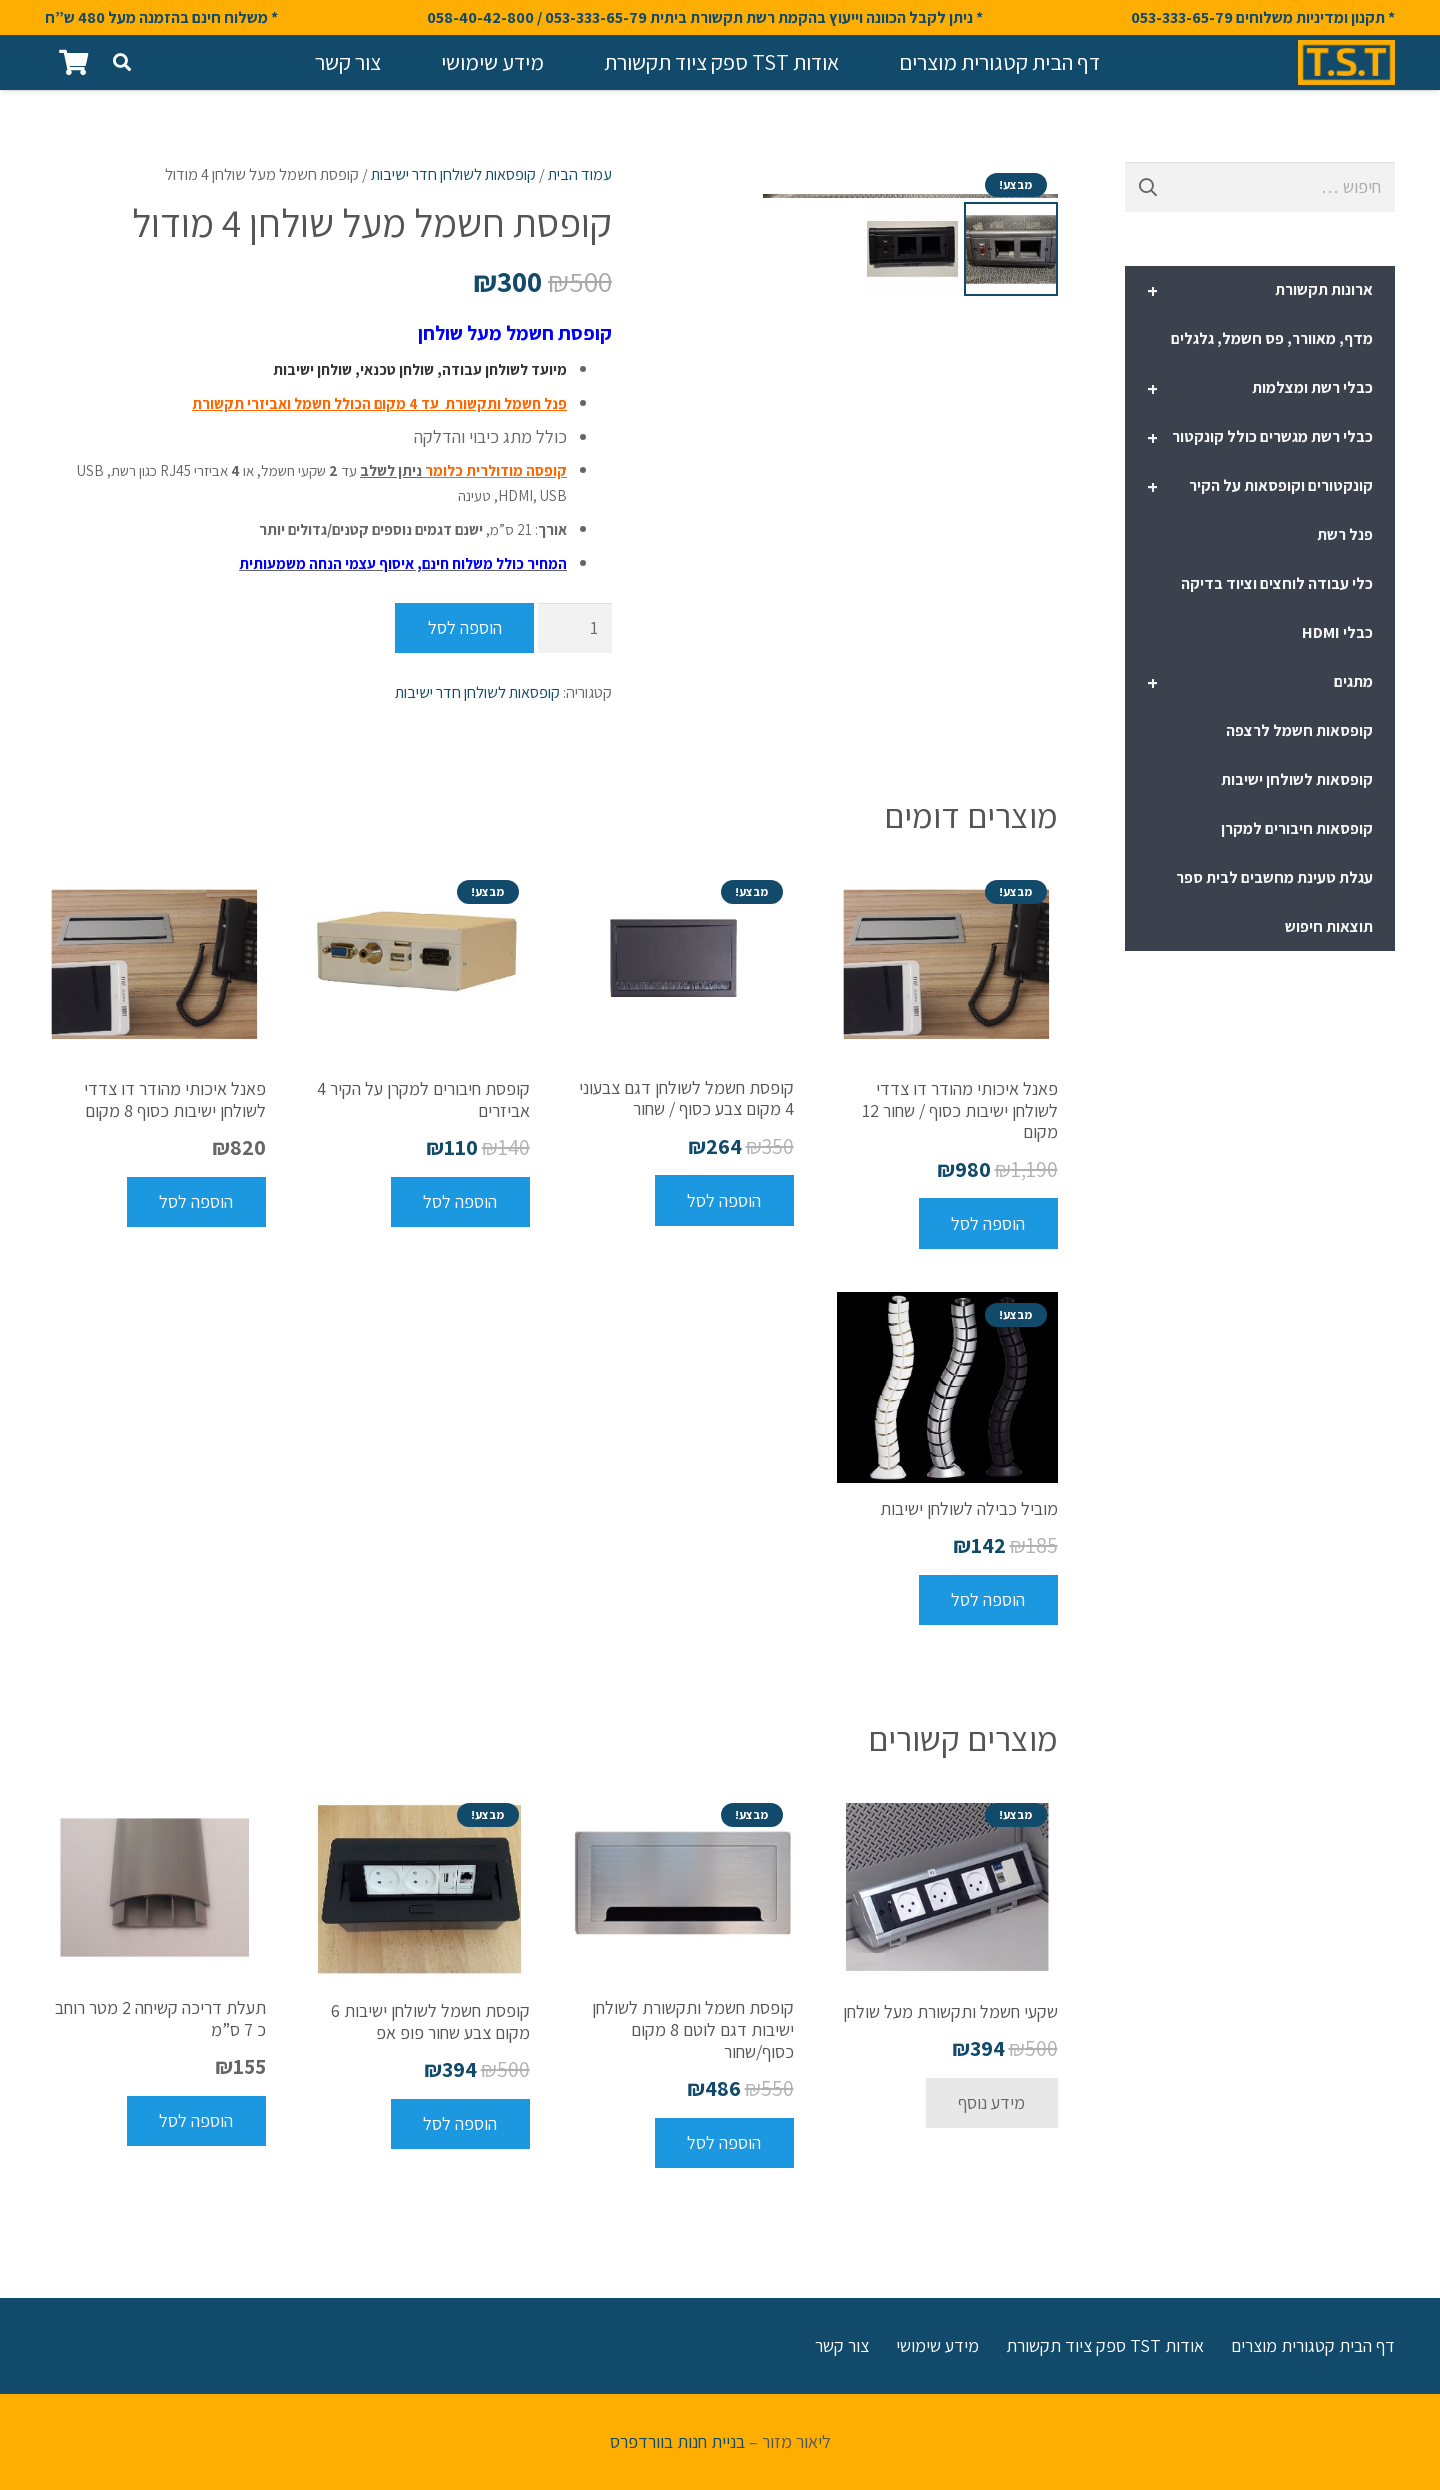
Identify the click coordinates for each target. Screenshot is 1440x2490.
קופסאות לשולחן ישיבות (1297, 779)
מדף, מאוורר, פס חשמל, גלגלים (1272, 338)
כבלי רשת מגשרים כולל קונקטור (1260, 438)
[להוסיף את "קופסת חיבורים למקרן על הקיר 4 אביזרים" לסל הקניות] (460, 1202)
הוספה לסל (465, 627)
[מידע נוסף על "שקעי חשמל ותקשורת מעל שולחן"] (992, 2103)
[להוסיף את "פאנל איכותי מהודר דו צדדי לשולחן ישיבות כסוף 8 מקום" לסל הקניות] (196, 1202)
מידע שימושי (937, 2345)
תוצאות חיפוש (1329, 926)
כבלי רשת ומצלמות (1260, 389)
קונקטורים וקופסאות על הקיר (1260, 487)
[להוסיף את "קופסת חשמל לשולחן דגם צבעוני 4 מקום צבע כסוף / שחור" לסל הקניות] (724, 1200)
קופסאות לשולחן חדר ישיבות (453, 174)
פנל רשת (1345, 534)
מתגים (1260, 683)
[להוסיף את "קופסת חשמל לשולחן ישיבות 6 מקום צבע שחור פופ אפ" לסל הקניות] (460, 2124)
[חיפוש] (122, 62)
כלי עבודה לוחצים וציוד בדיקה (1277, 583)
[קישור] (1346, 62)
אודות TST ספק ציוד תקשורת (1105, 2345)
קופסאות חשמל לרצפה (1299, 730)
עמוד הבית (580, 174)
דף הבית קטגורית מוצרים (1313, 2345)
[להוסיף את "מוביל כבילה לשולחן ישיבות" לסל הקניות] (988, 1600)
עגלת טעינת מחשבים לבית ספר (1274, 877)
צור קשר (842, 2345)
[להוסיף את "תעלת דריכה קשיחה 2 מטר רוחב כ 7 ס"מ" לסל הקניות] (196, 2121)
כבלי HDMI (1337, 632)
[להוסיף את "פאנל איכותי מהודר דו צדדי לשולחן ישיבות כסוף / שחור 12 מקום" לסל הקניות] (988, 1223)
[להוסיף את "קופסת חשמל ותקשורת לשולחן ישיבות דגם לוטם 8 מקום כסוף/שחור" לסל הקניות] (724, 2143)
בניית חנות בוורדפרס (677, 2441)
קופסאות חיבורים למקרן (1297, 828)
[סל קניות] (73, 62)
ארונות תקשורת (1260, 291)
